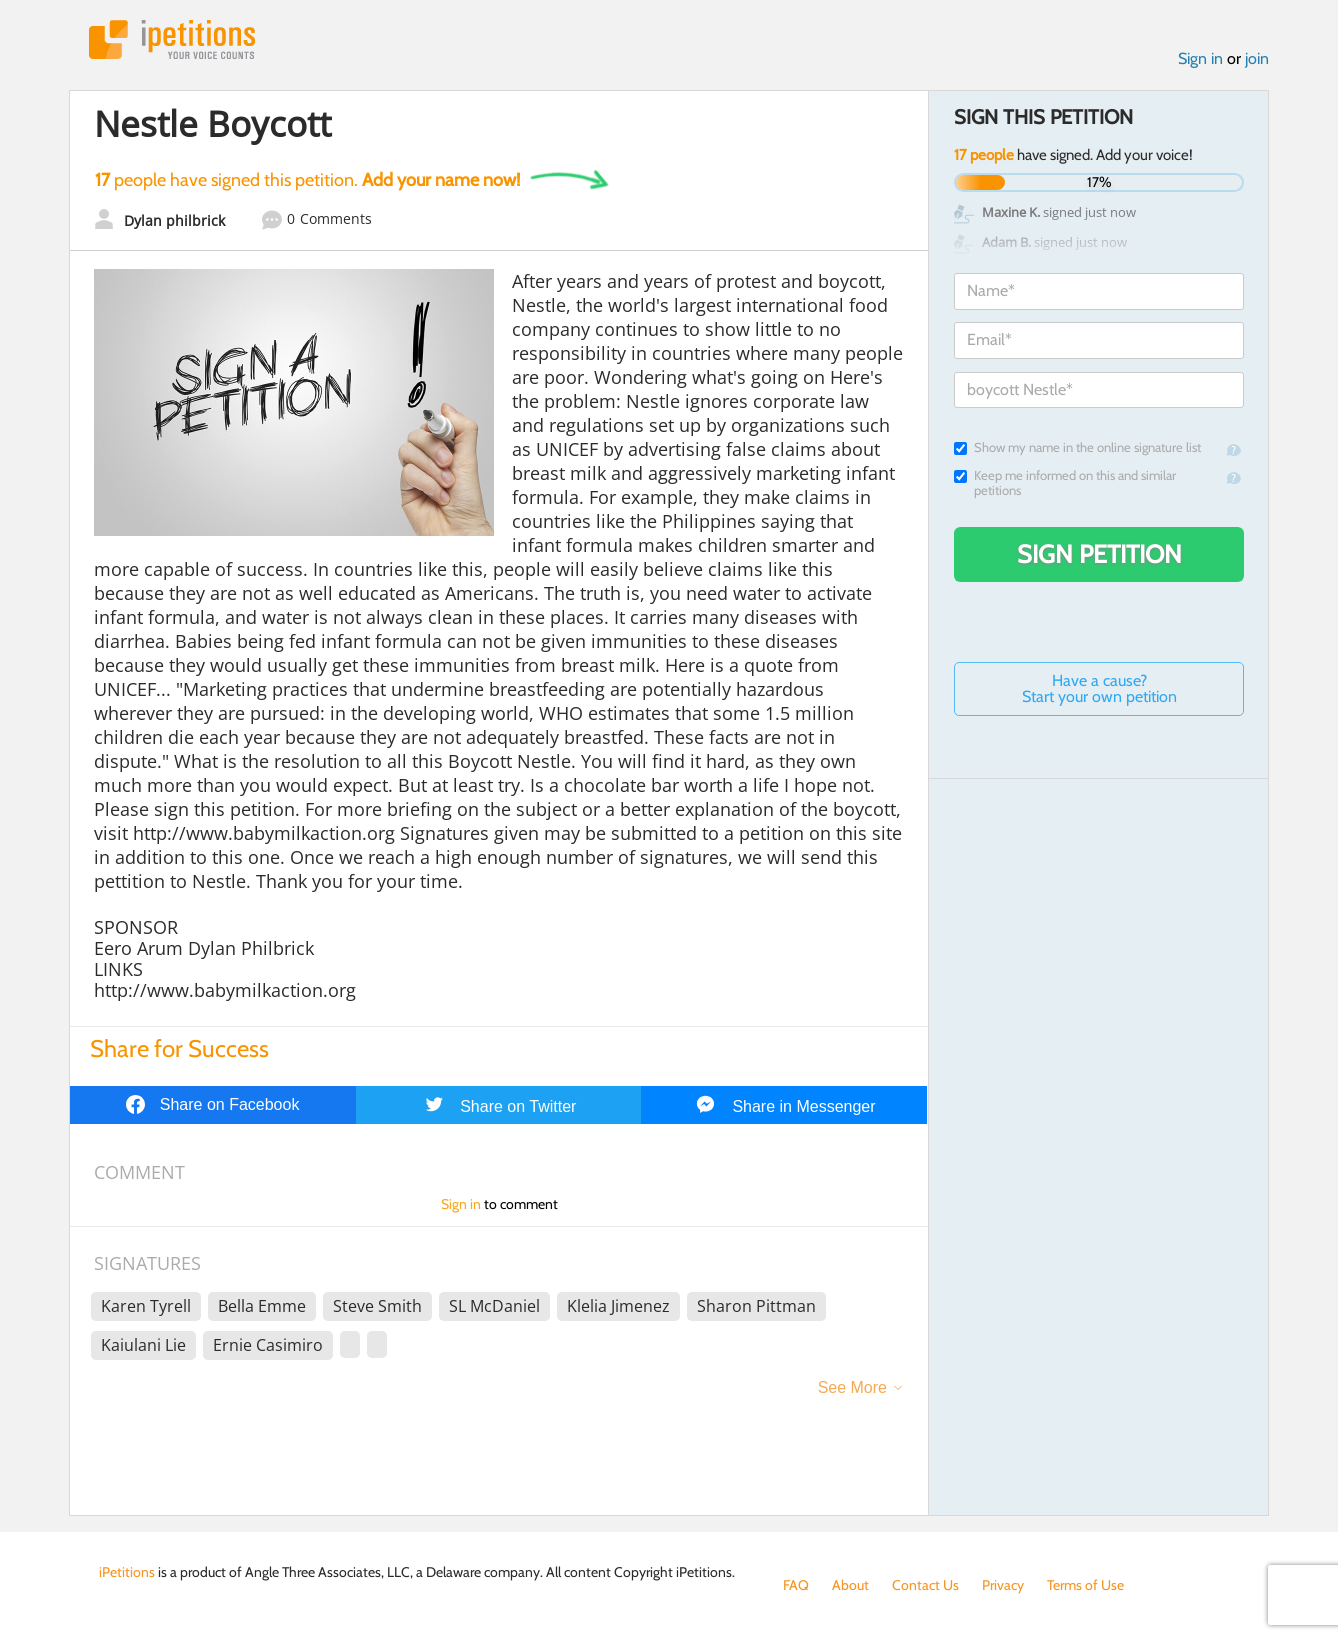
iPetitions (172, 39)
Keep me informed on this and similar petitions (1065, 483)
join (1257, 58)
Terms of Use (1085, 1585)
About (850, 1585)
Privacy (1003, 1585)
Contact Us (925, 1585)
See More (852, 1387)
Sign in (1200, 58)
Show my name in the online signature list (1077, 447)
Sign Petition (1099, 554)
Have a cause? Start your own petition (1099, 688)
